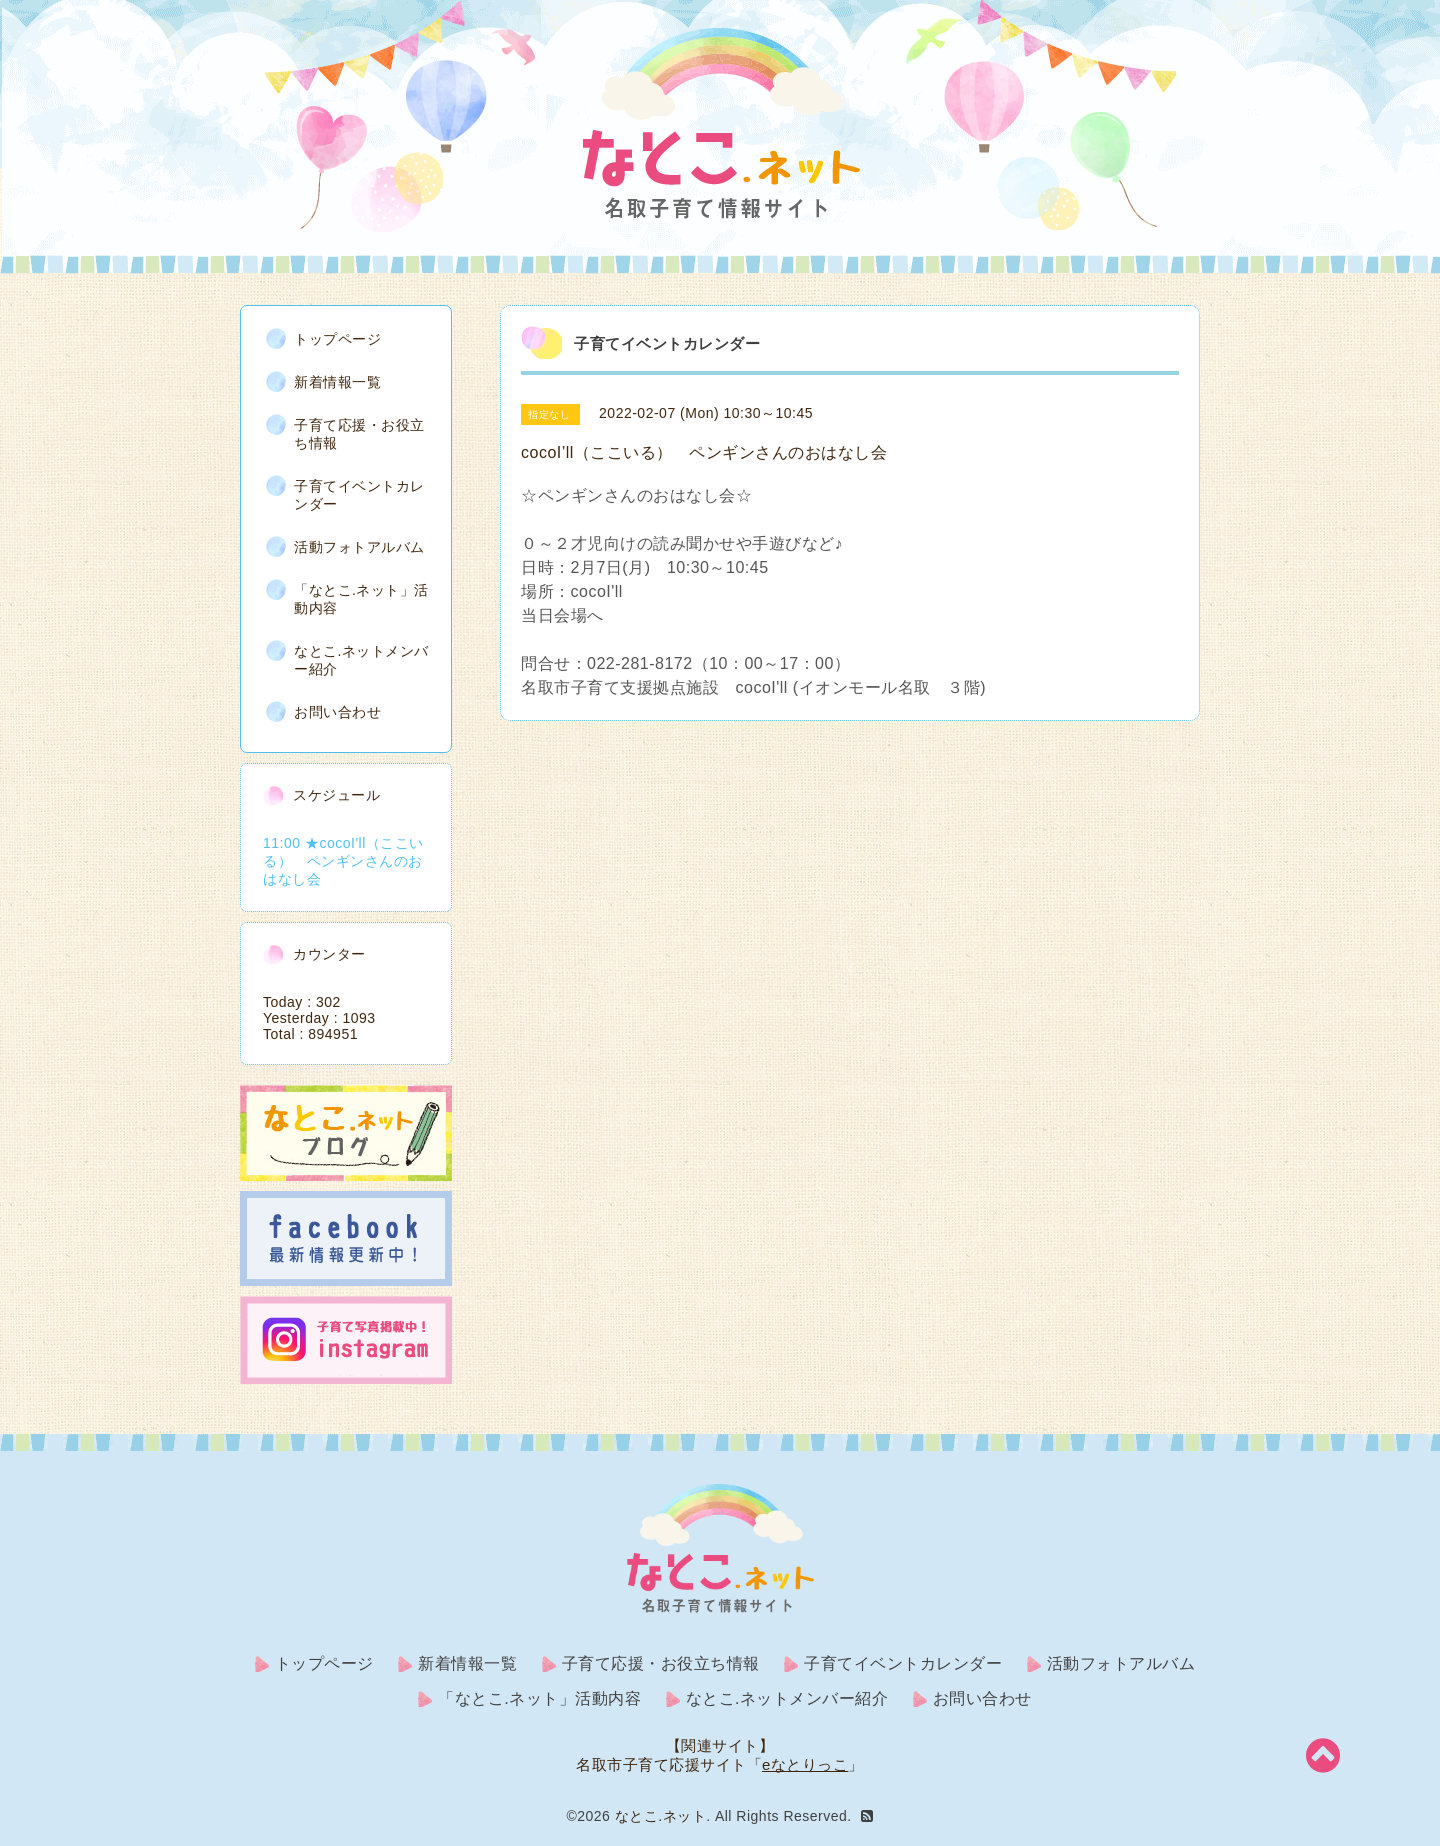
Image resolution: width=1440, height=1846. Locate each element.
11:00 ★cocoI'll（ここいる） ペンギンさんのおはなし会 (343, 861)
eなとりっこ (805, 1764)
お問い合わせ (337, 712)
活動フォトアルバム (359, 547)
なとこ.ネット (660, 1816)
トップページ (337, 339)
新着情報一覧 (337, 382)
